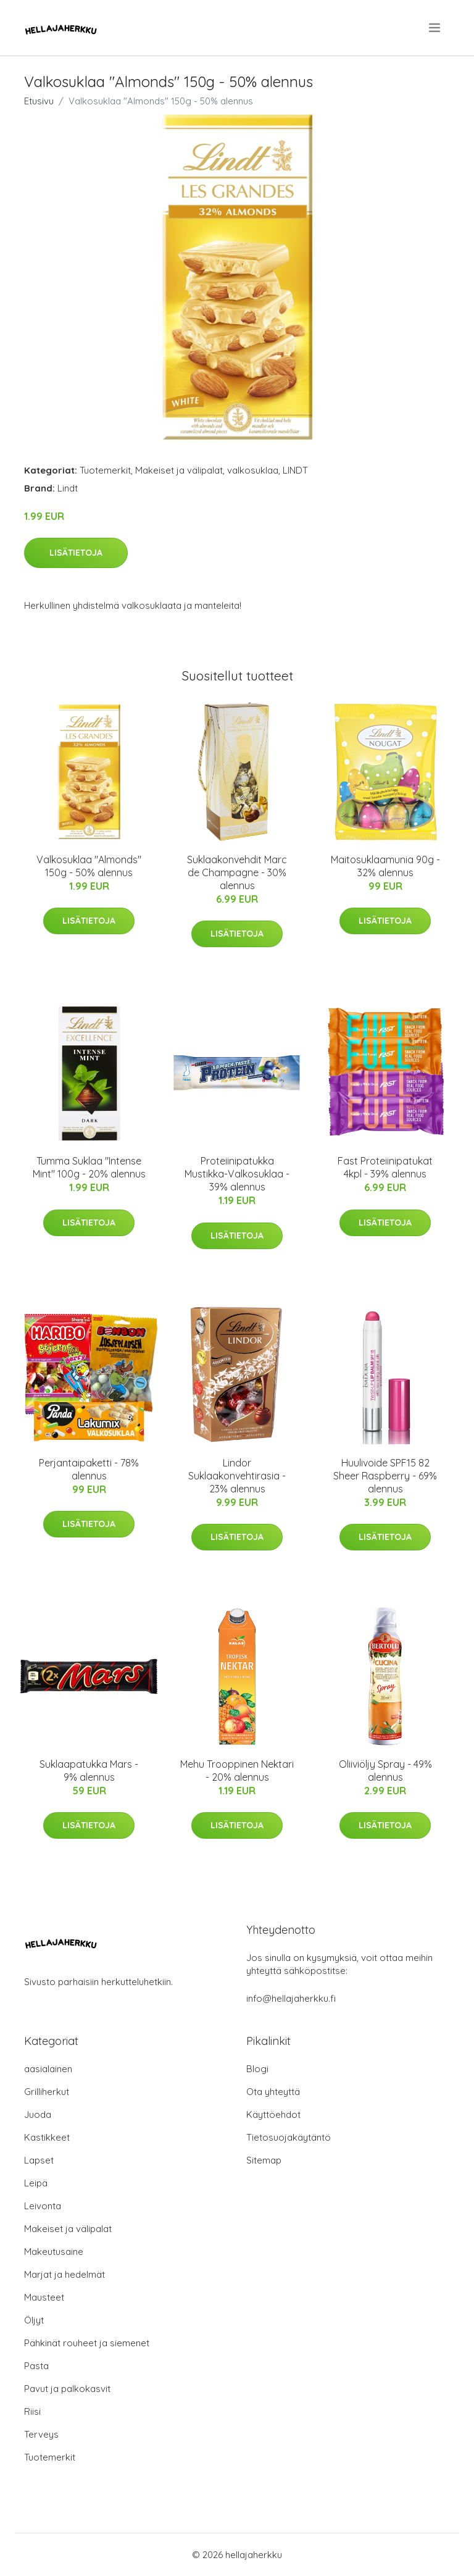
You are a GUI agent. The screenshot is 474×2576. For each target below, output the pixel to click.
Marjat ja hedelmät (64, 2274)
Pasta (36, 2366)
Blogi (257, 2069)
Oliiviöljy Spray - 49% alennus (385, 1770)
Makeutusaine (53, 2251)
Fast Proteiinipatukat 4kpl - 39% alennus (385, 1167)
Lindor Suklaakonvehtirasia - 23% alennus (237, 1476)
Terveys (41, 2434)
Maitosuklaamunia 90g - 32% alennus (385, 866)
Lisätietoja (75, 552)
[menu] (435, 28)
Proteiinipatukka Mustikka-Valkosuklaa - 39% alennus (237, 1174)
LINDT (295, 470)
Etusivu (39, 101)
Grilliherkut (46, 2091)
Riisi (32, 2411)
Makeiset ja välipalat (179, 470)
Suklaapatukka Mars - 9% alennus (89, 1770)
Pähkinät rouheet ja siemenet (86, 2343)
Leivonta (42, 2206)
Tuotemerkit (105, 470)
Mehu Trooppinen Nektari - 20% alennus (237, 1770)
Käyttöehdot (273, 2114)
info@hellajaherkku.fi (291, 1998)
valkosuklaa (252, 470)
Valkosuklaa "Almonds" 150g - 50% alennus (88, 866)
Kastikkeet (47, 2137)
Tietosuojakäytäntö (288, 2137)
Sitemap (263, 2160)
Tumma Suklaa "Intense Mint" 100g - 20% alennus (89, 1167)
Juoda (37, 2114)
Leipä (36, 2183)
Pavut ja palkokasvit (67, 2388)
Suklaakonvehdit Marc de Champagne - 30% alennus (237, 872)
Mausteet (44, 2297)
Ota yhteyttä (273, 2091)
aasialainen (48, 2069)
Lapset (39, 2160)
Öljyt (34, 2320)
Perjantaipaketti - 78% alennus (89, 1469)
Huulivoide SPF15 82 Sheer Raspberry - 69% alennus (385, 1476)
